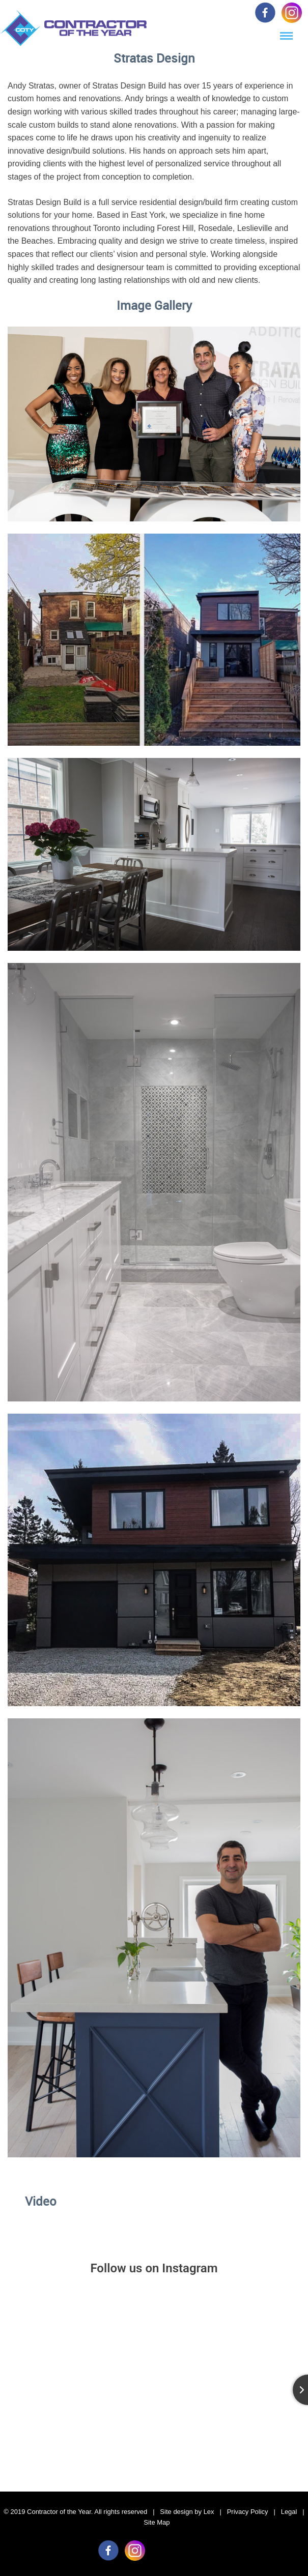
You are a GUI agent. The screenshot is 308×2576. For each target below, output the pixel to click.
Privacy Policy (247, 2511)
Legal (289, 2511)
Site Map (157, 2522)
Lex (209, 2511)
